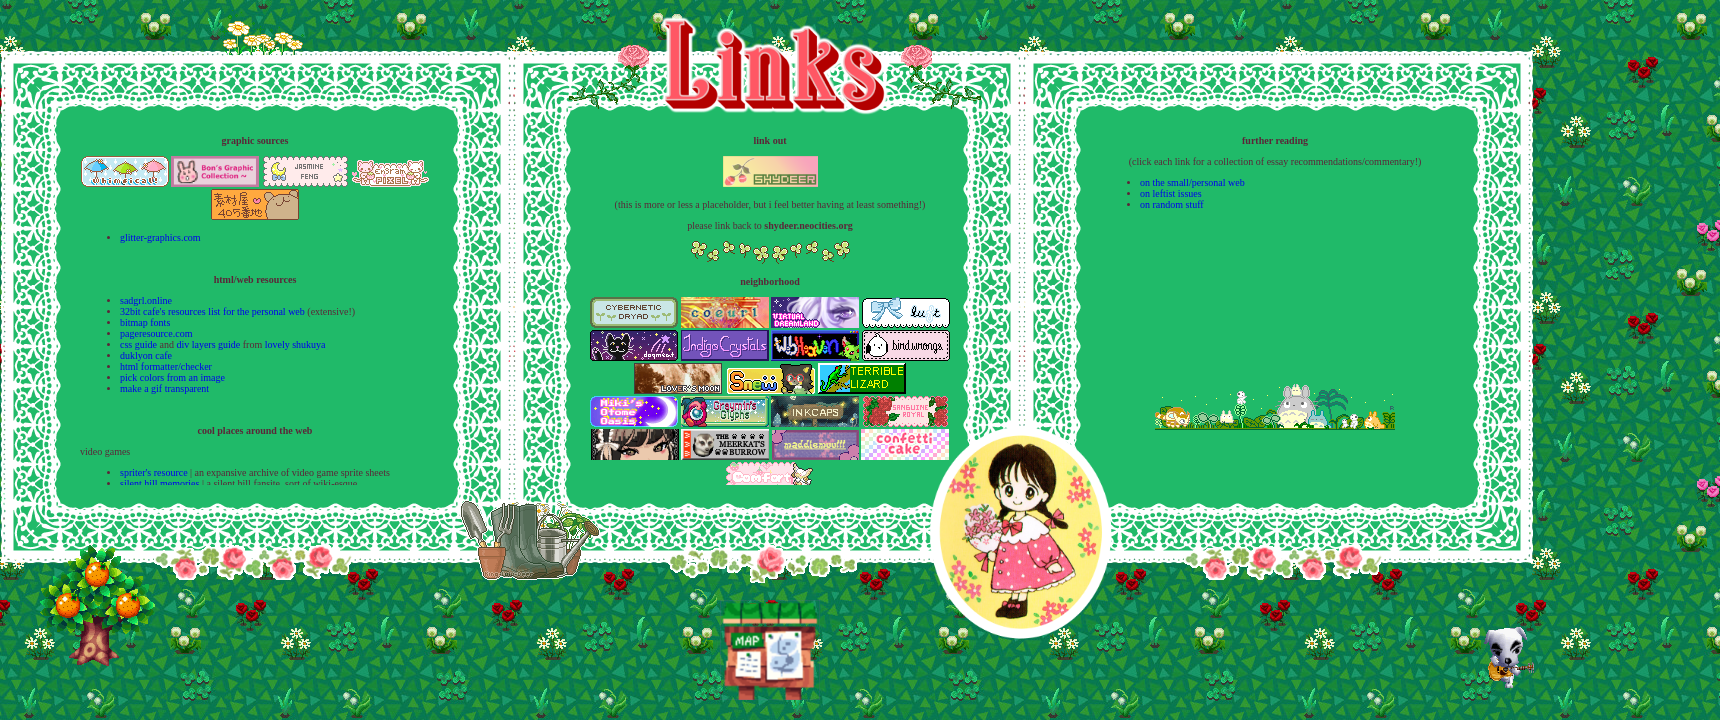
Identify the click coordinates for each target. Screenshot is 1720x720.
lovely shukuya (295, 344)
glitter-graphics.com (160, 237)
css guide (138, 344)
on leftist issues (1171, 193)
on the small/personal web (1192, 182)
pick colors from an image (172, 377)
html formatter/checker (166, 366)
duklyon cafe (146, 355)
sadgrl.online (146, 300)
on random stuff (1172, 204)
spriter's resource (154, 472)
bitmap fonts (145, 322)
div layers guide (208, 344)
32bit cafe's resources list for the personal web (212, 311)
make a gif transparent (164, 388)
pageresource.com (156, 333)
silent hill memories (159, 483)
